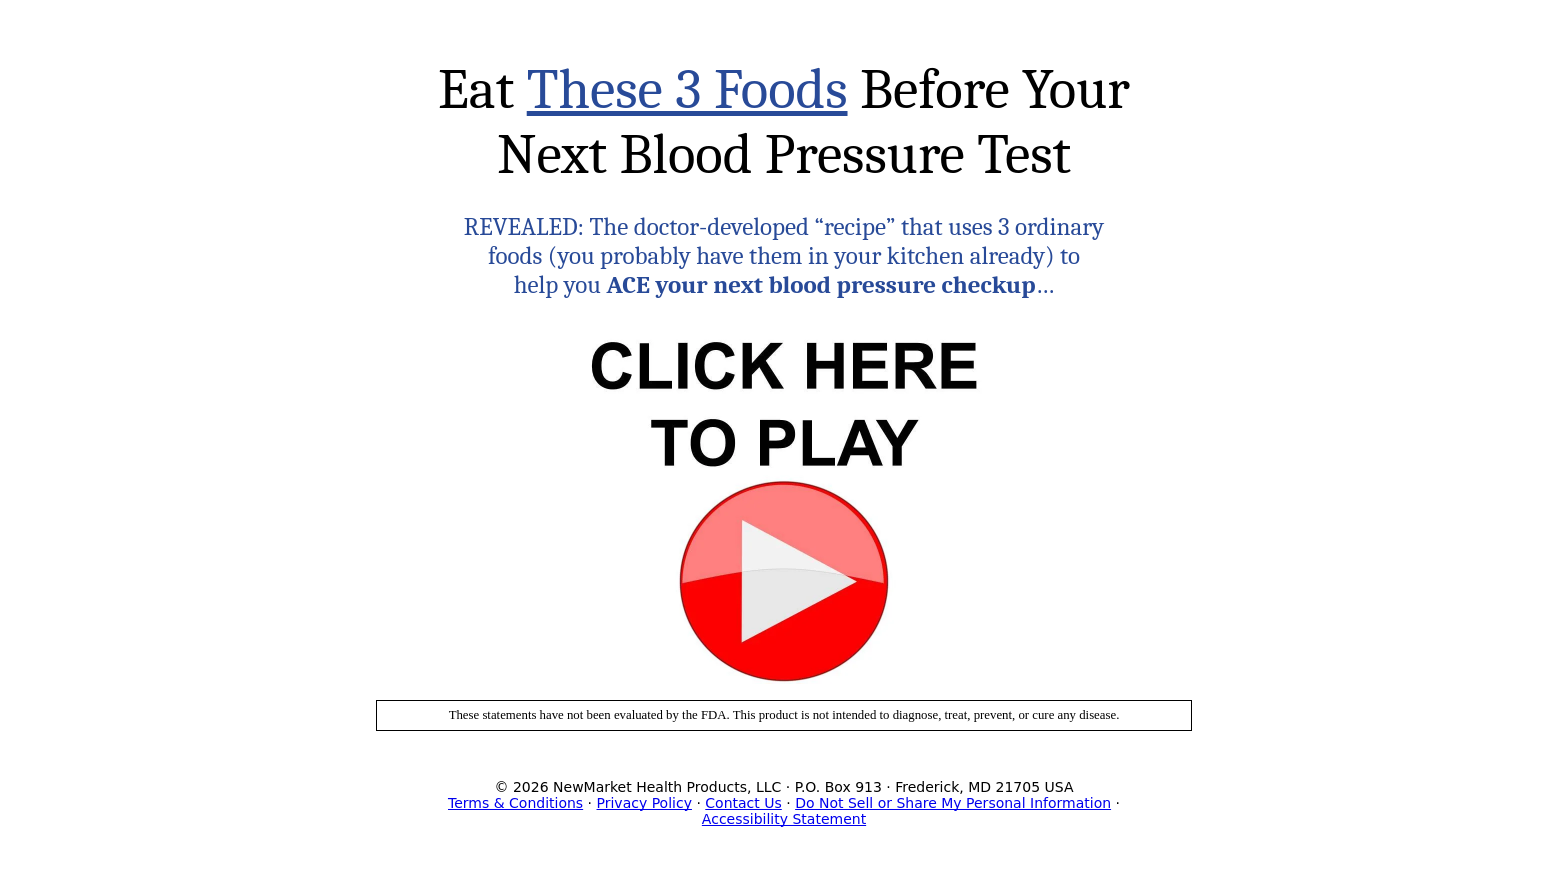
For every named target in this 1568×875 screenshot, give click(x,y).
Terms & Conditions (515, 803)
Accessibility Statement (784, 819)
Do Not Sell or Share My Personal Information (953, 803)
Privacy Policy (644, 803)
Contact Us (743, 803)
